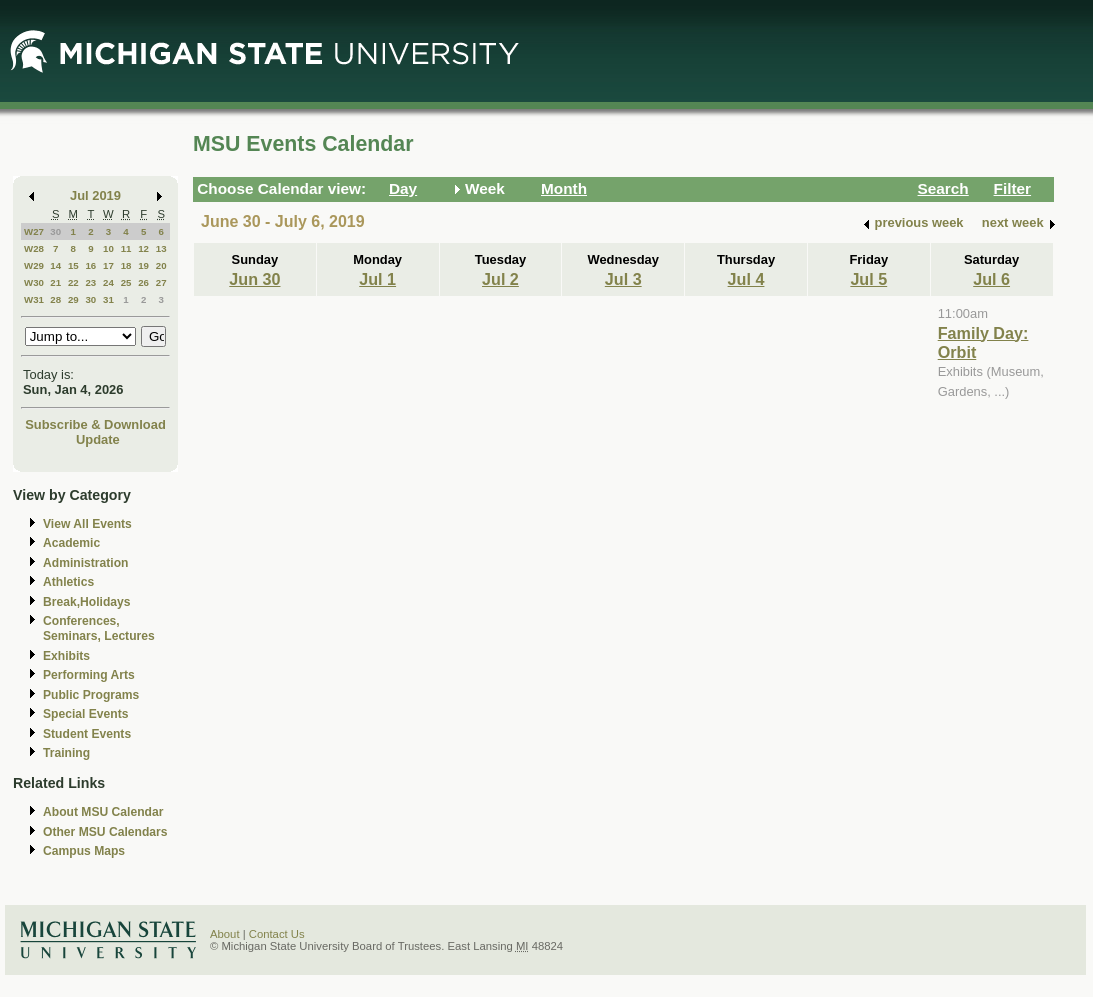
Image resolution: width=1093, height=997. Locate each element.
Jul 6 (991, 279)
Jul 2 (500, 279)
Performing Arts (89, 675)
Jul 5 (868, 279)
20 (161, 265)
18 (126, 265)
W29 (34, 265)
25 (126, 282)
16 (90, 265)
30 (55, 231)
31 (108, 299)
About (225, 934)
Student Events (87, 734)
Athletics (68, 582)
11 (126, 248)
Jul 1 (377, 279)
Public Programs (91, 695)
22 (73, 282)
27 (161, 282)
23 (90, 282)
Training (66, 753)
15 (73, 265)
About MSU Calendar (103, 812)
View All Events (87, 524)
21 (55, 282)
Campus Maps (84, 851)
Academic (71, 543)
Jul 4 (746, 279)
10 (108, 248)
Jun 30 (254, 279)
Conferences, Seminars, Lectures (99, 628)
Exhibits (66, 656)
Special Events (85, 714)
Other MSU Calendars (105, 832)
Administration (85, 563)
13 (161, 248)
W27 (34, 231)
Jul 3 (623, 279)
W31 (34, 299)
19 (143, 265)
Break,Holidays (87, 602)
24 (108, 282)
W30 (34, 282)
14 (55, 265)
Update (98, 439)
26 (143, 282)
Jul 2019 (95, 195)
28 (55, 299)
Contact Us (277, 934)
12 (143, 248)
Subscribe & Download (95, 424)
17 (108, 265)
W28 (34, 248)
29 (73, 299)
